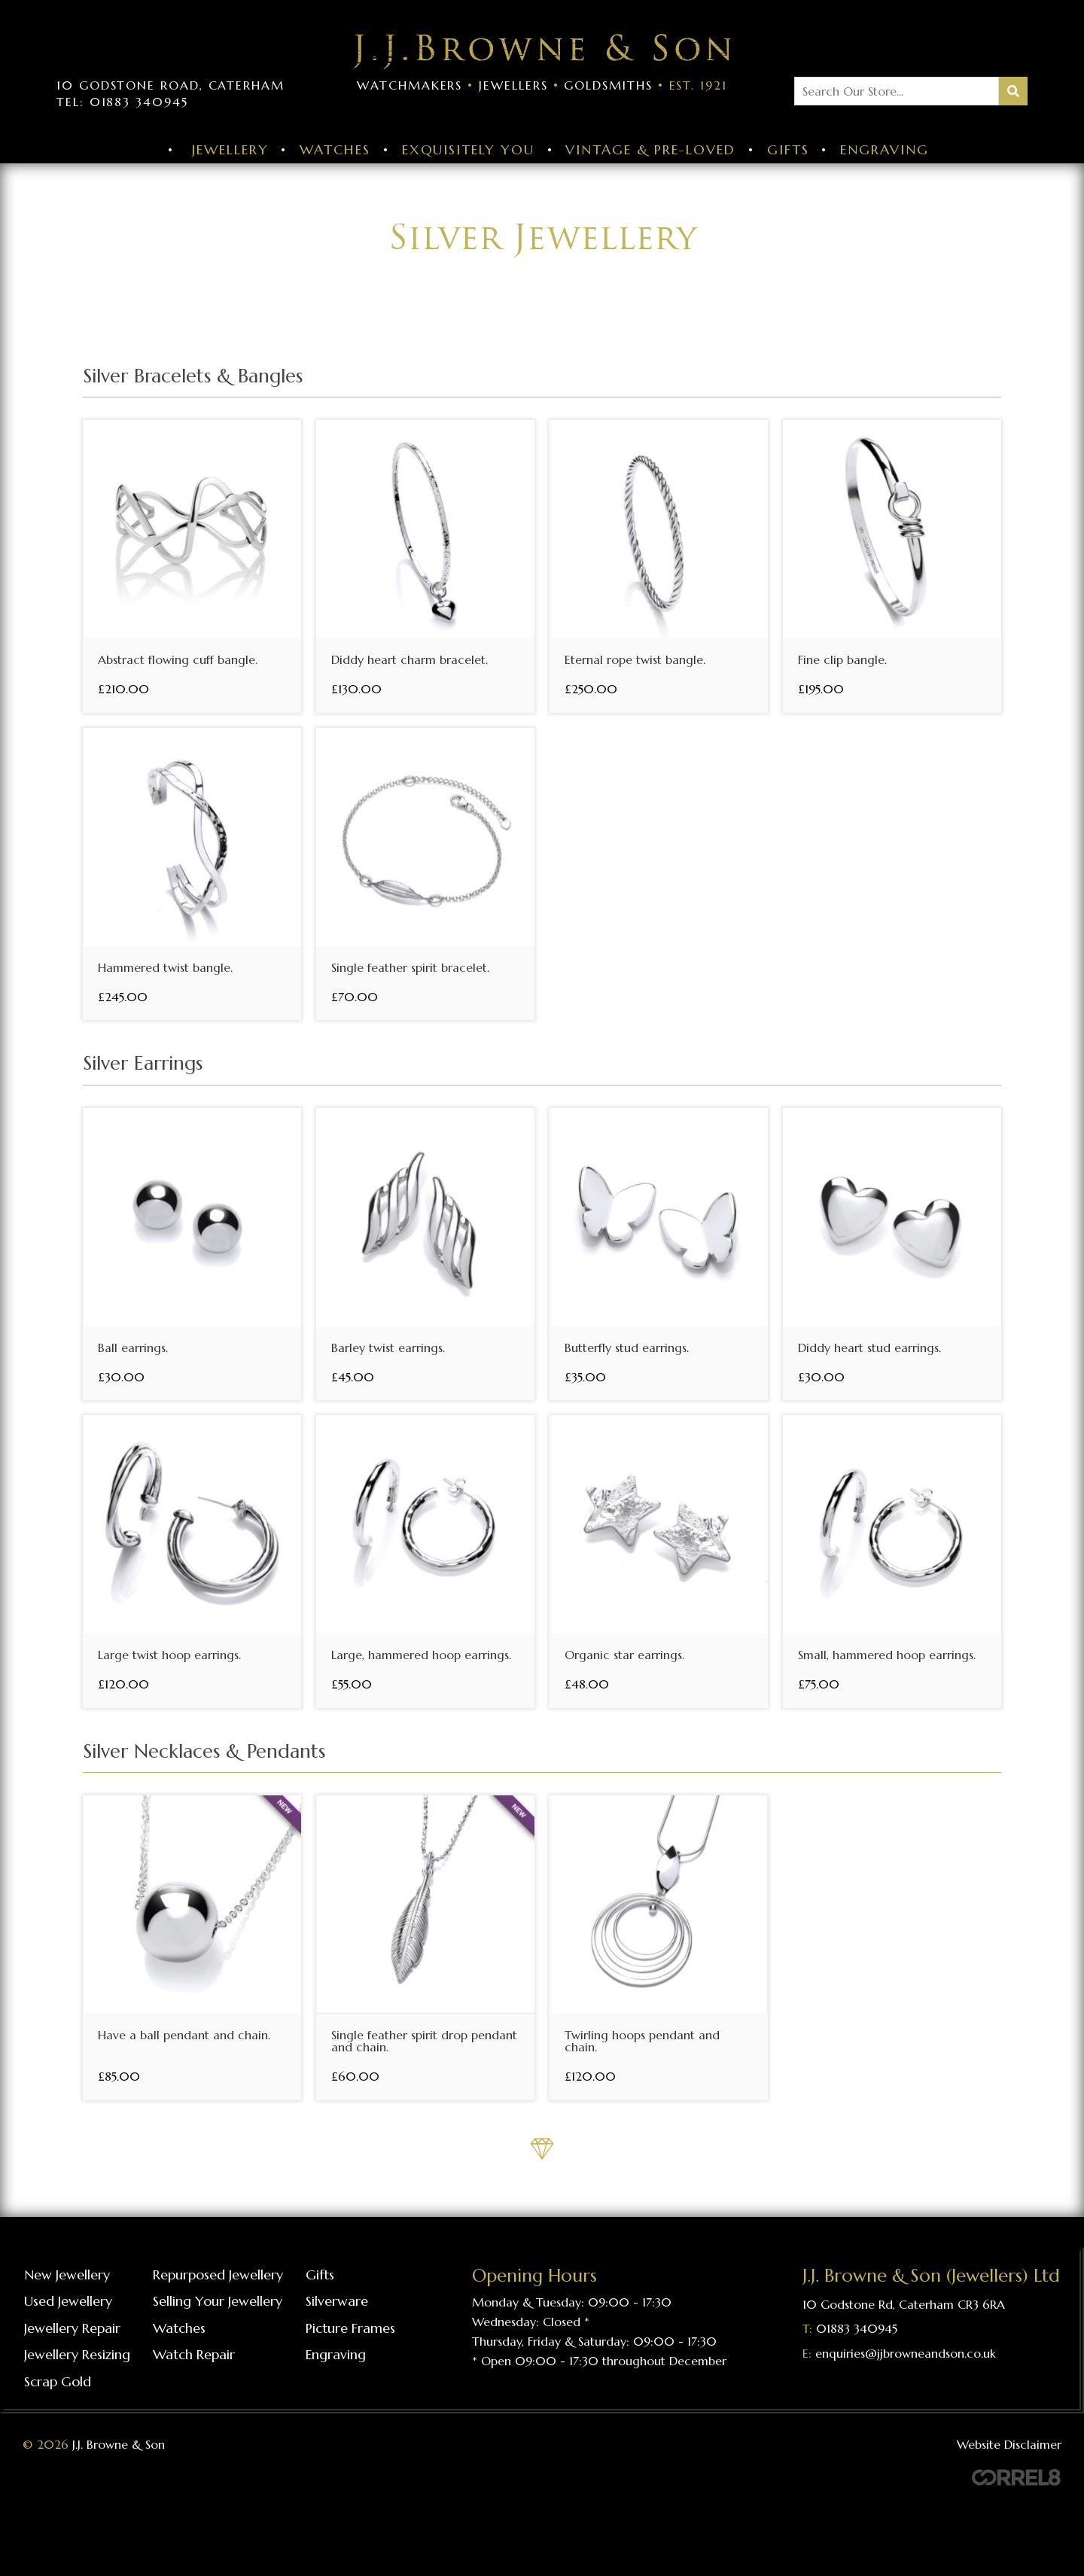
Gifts (788, 149)
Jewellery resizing (77, 2354)
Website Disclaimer (1009, 2444)
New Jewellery (67, 2274)
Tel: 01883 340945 (122, 101)
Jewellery (230, 149)
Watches (335, 149)
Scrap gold (57, 2381)
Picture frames (350, 2328)
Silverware (337, 2301)
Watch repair (194, 2354)
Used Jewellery (68, 2301)
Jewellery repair (72, 2328)
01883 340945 (856, 2328)
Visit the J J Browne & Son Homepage (542, 51)
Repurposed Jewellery (218, 2274)
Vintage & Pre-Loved (650, 149)
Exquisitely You (468, 149)
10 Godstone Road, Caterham (170, 85)
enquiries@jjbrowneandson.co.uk (905, 2353)
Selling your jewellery (217, 2301)
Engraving (884, 149)
